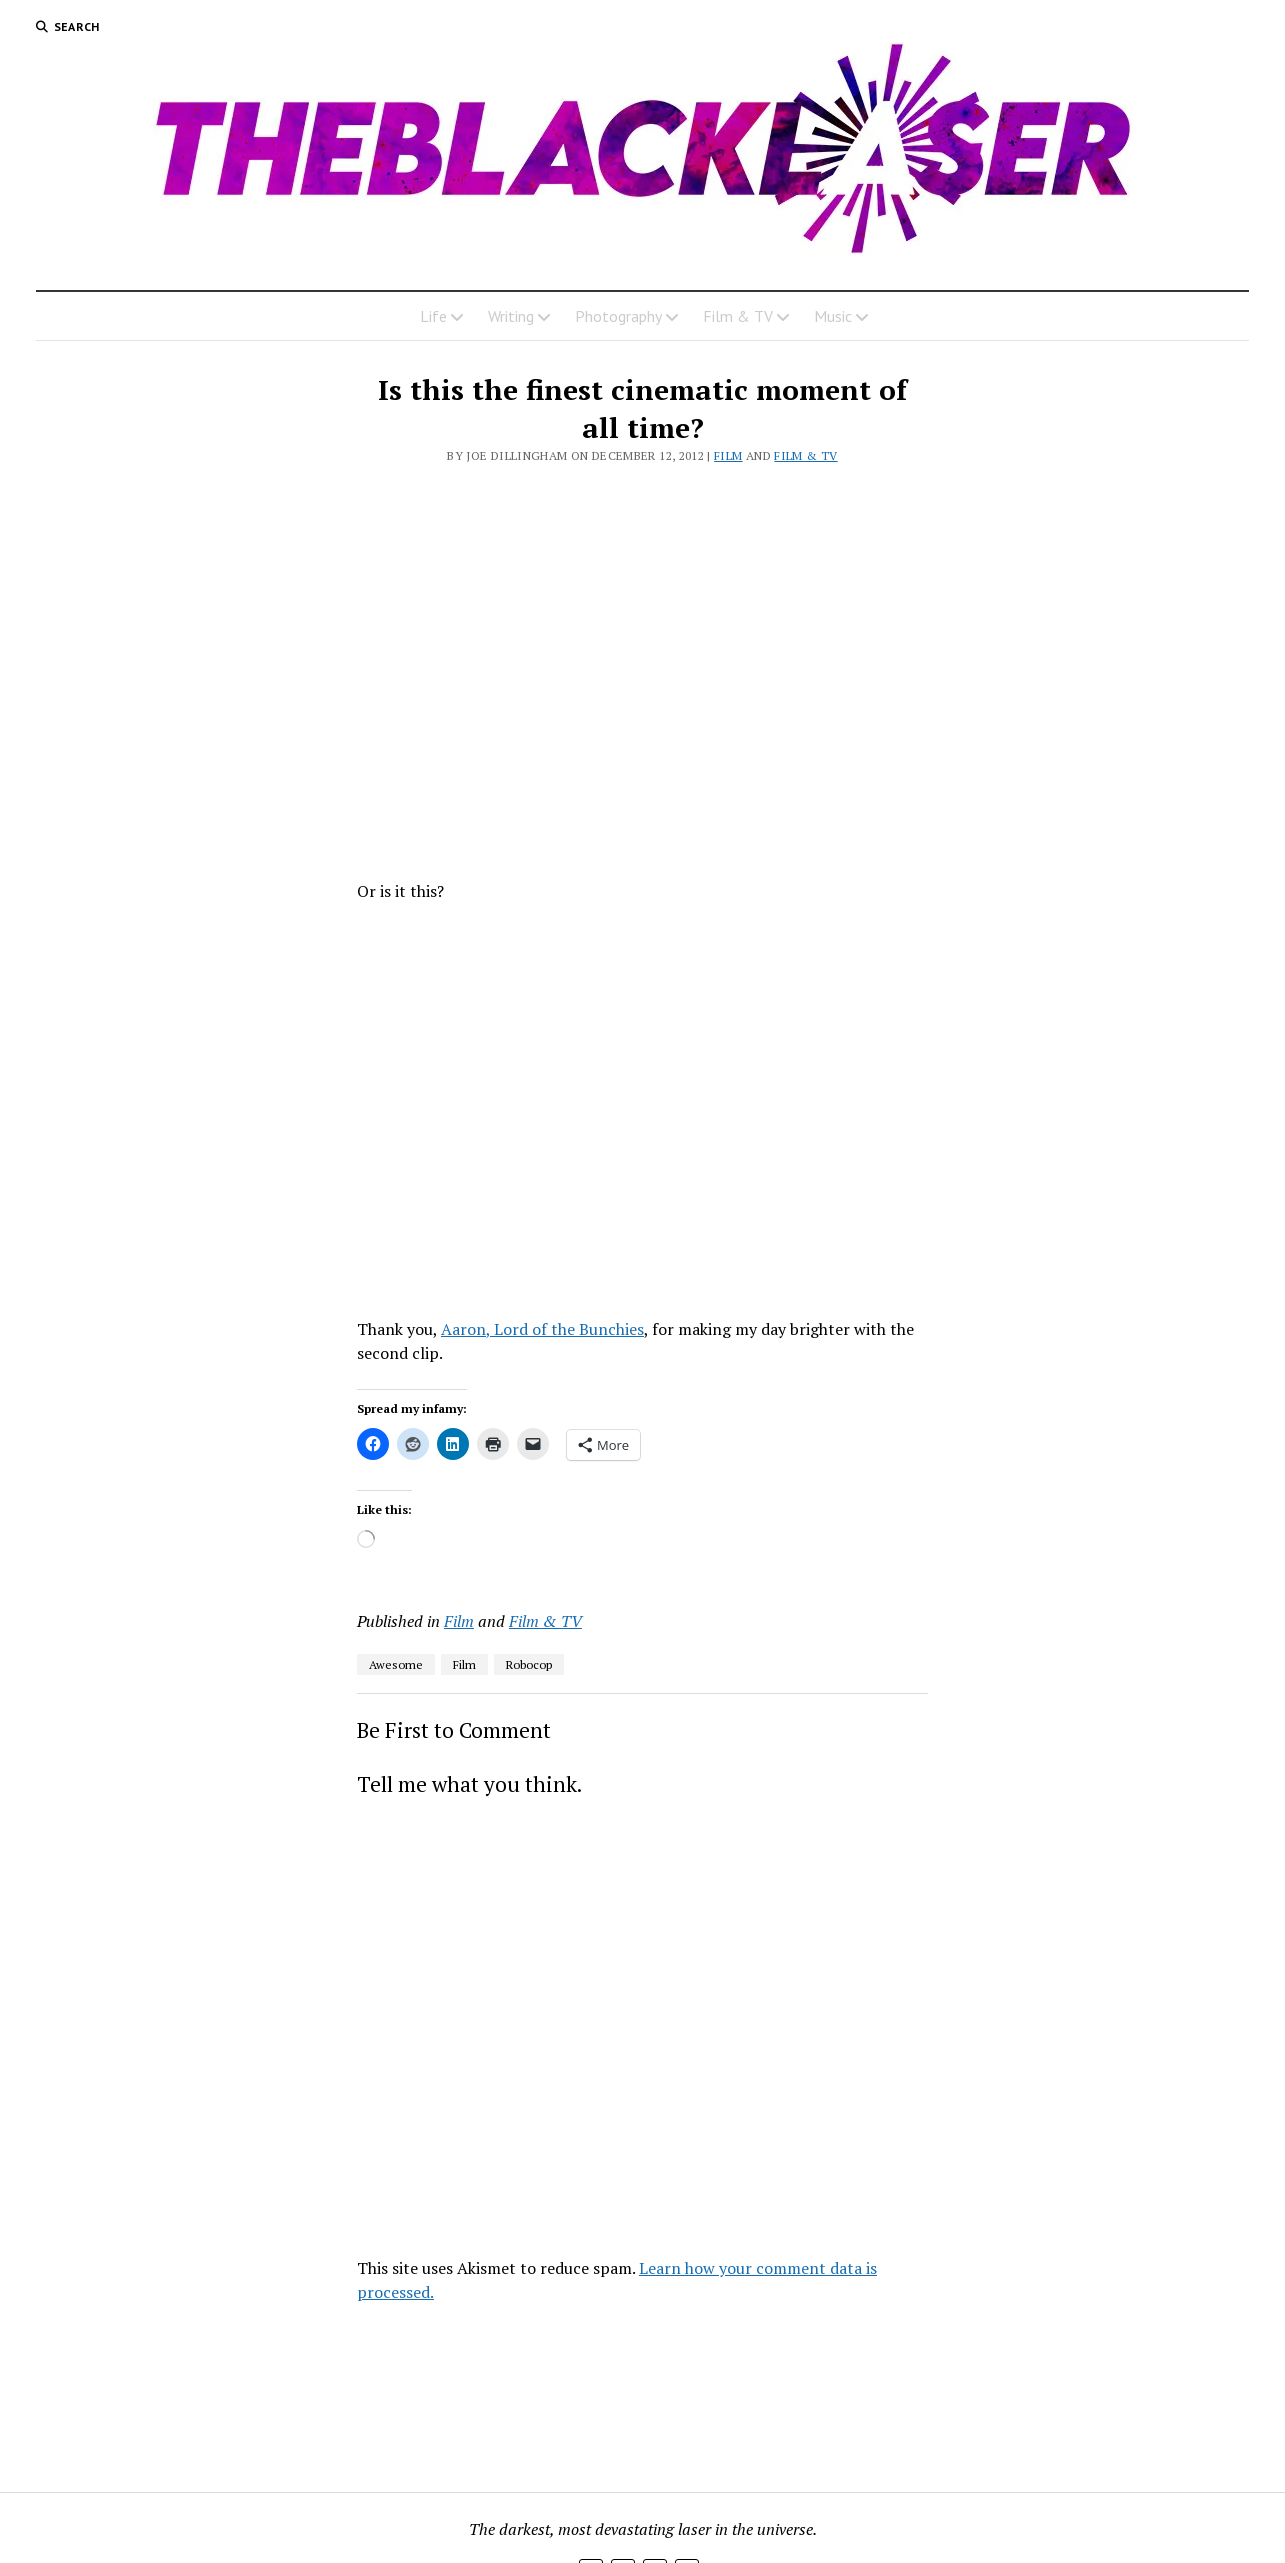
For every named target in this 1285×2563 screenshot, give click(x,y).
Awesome (396, 1664)
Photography (618, 316)
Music (833, 316)
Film (728, 455)
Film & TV (738, 316)
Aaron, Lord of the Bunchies (542, 1329)
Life (433, 316)
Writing (511, 316)
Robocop (529, 1664)
